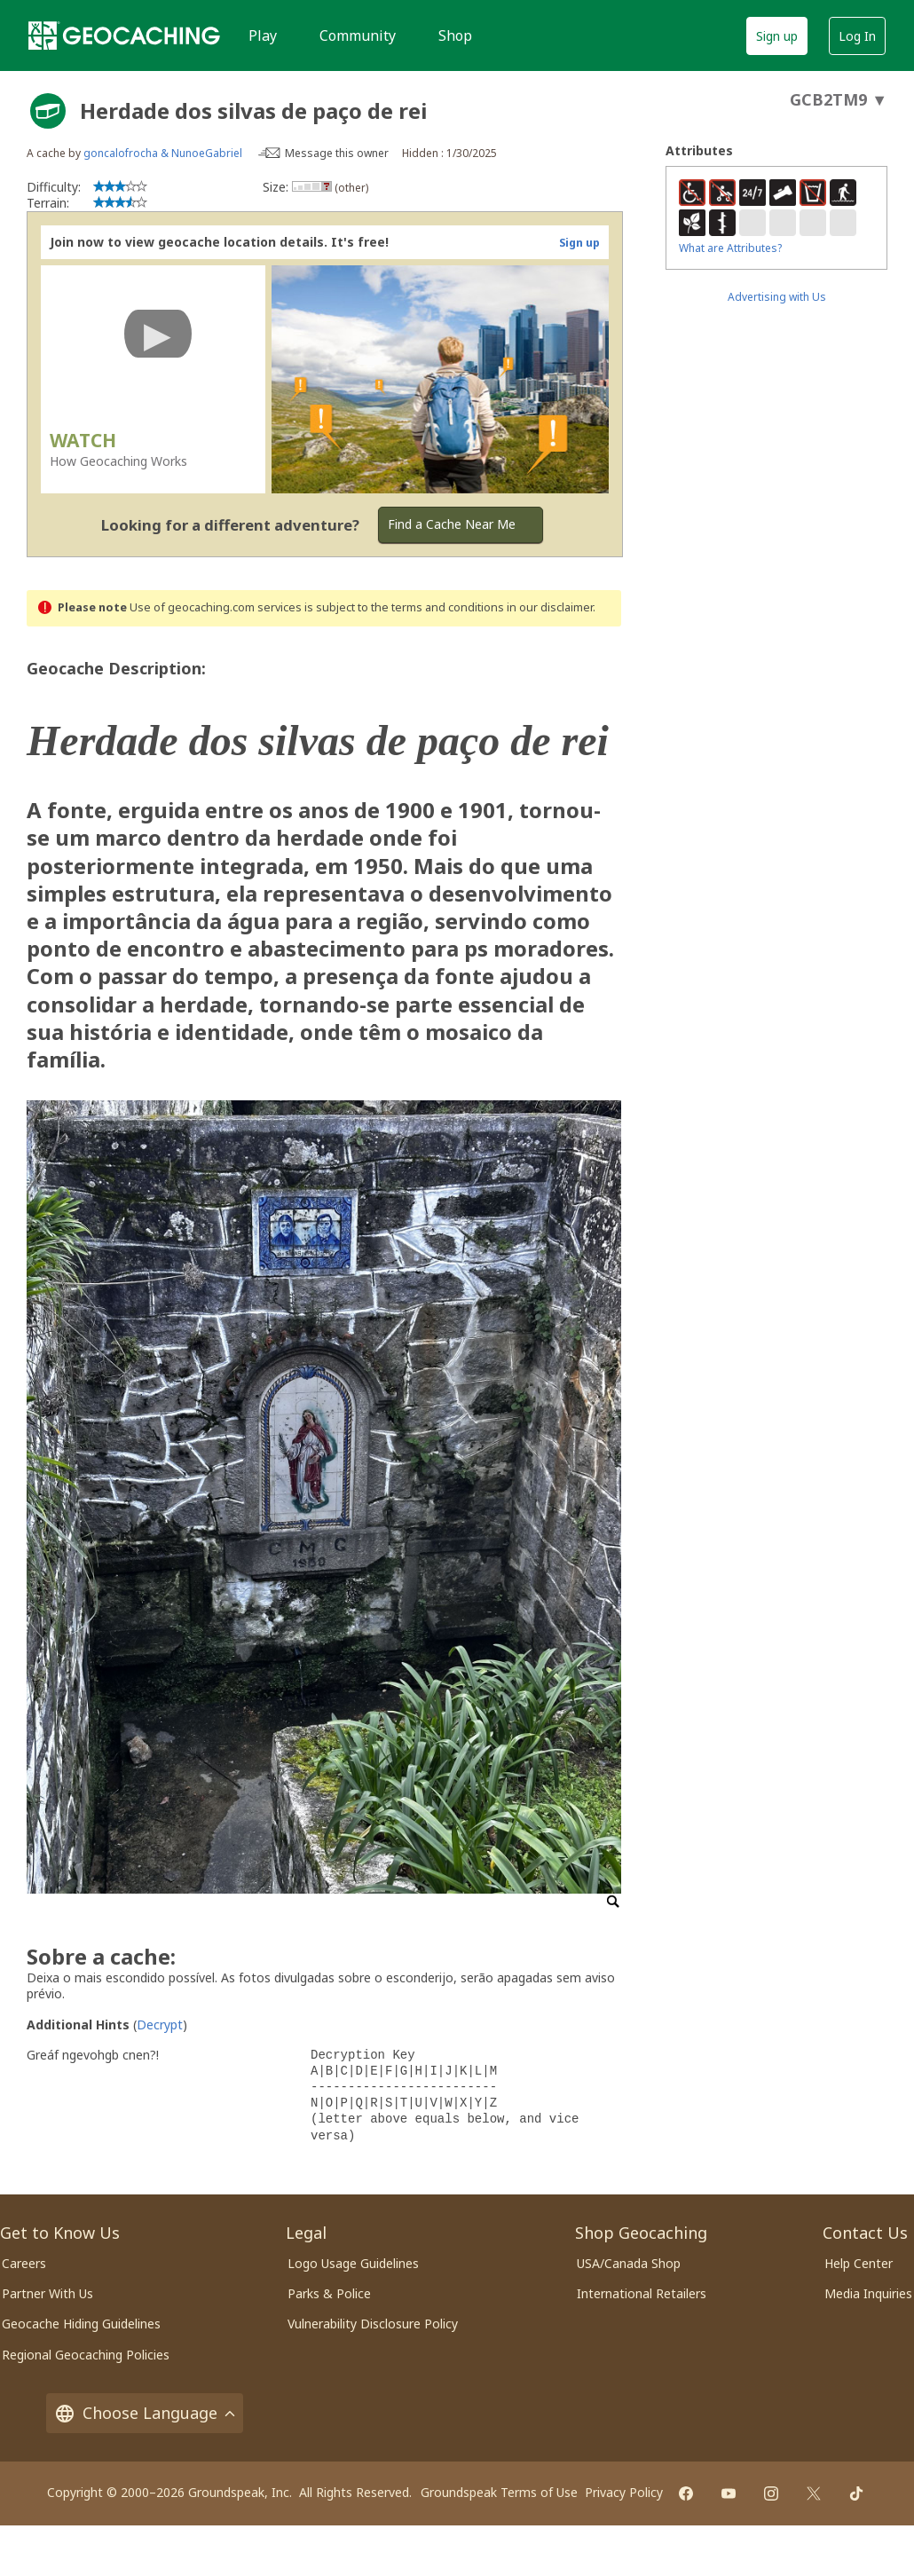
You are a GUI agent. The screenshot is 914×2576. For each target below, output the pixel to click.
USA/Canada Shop (629, 2263)
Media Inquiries (868, 2293)
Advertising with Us (777, 296)
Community (357, 35)
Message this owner (337, 153)
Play (262, 35)
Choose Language (144, 2413)
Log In (857, 36)
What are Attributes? (730, 248)
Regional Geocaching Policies (85, 2354)
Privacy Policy (624, 2492)
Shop (455, 35)
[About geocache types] (48, 111)
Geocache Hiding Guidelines (81, 2323)
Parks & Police (329, 2293)
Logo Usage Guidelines (353, 2263)
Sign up (777, 36)
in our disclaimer (550, 607)
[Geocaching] (124, 35)
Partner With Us (47, 2293)
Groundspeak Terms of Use (499, 2492)
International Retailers (641, 2293)
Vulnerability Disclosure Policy (373, 2323)
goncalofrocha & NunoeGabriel (162, 153)
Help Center (858, 2263)
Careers (24, 2263)
